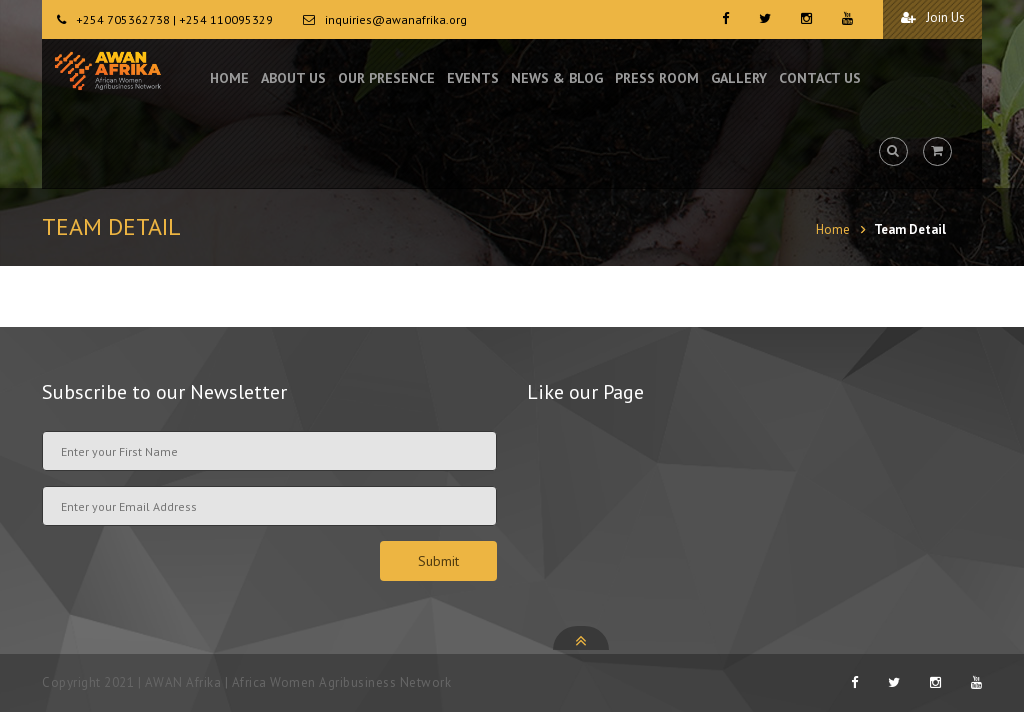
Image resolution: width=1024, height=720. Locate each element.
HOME (229, 80)
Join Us (931, 18)
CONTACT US (820, 80)
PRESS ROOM (657, 80)
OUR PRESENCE (386, 80)
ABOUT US (293, 80)
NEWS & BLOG (557, 80)
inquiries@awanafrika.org (396, 19)
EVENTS (473, 80)
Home (833, 229)
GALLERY (739, 80)
